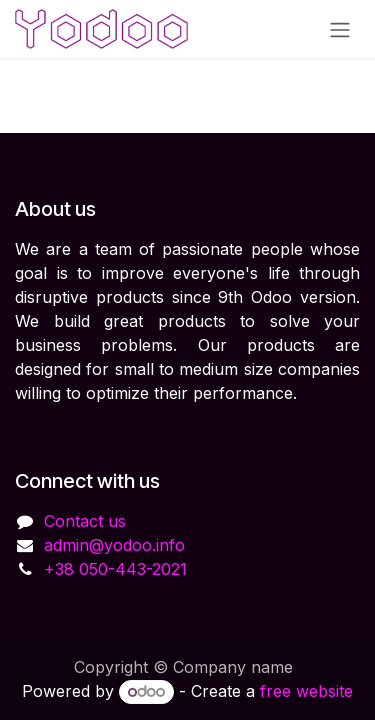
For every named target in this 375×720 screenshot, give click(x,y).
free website (306, 691)
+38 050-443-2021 (115, 569)
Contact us (85, 521)
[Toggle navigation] (340, 29)
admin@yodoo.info (114, 545)
